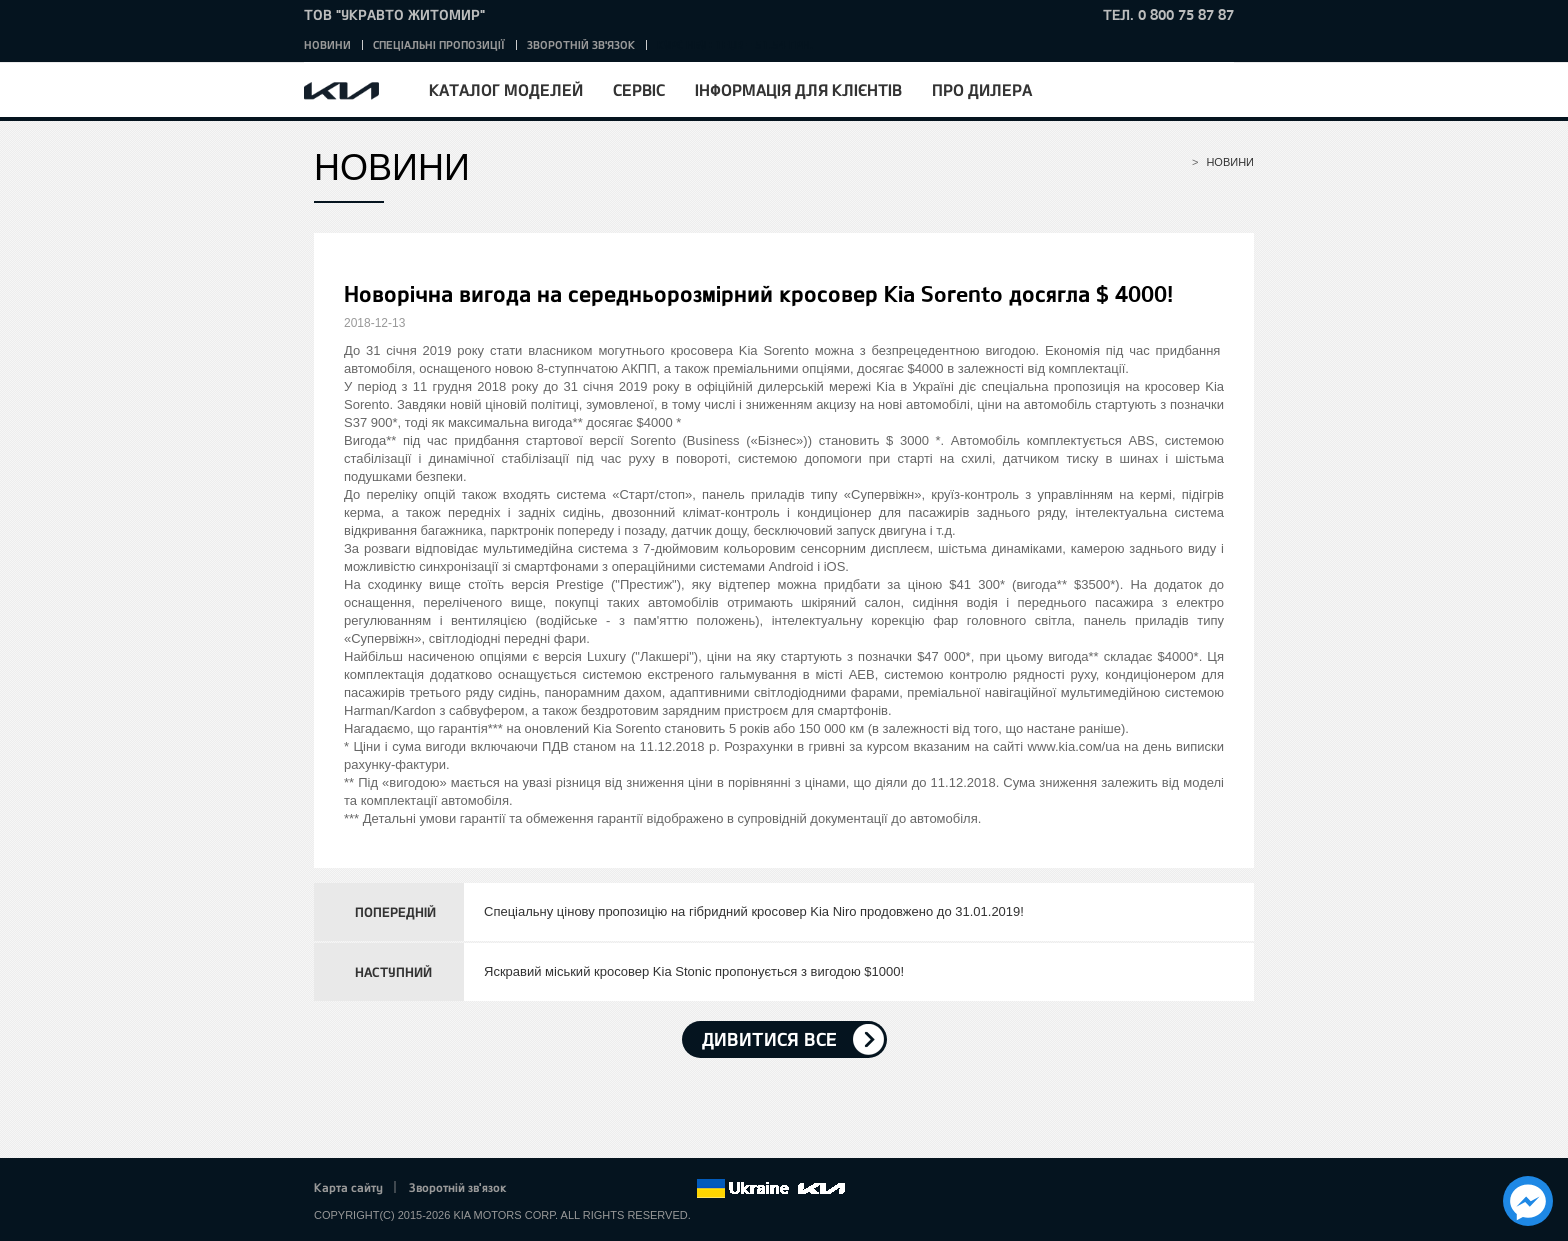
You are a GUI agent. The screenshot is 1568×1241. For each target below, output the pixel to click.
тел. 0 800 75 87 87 (1168, 14)
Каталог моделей (506, 89)
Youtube (626, 1189)
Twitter (570, 1189)
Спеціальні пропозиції (439, 44)
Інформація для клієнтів (798, 89)
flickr (681, 1189)
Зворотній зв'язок (581, 44)
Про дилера (982, 89)
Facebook (543, 1189)
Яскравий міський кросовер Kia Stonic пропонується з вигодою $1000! (694, 971)
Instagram (653, 1189)
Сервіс (639, 89)
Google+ (598, 1189)
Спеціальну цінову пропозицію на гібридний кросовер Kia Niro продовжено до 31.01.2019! (754, 911)
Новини (327, 44)
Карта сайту (348, 1187)
